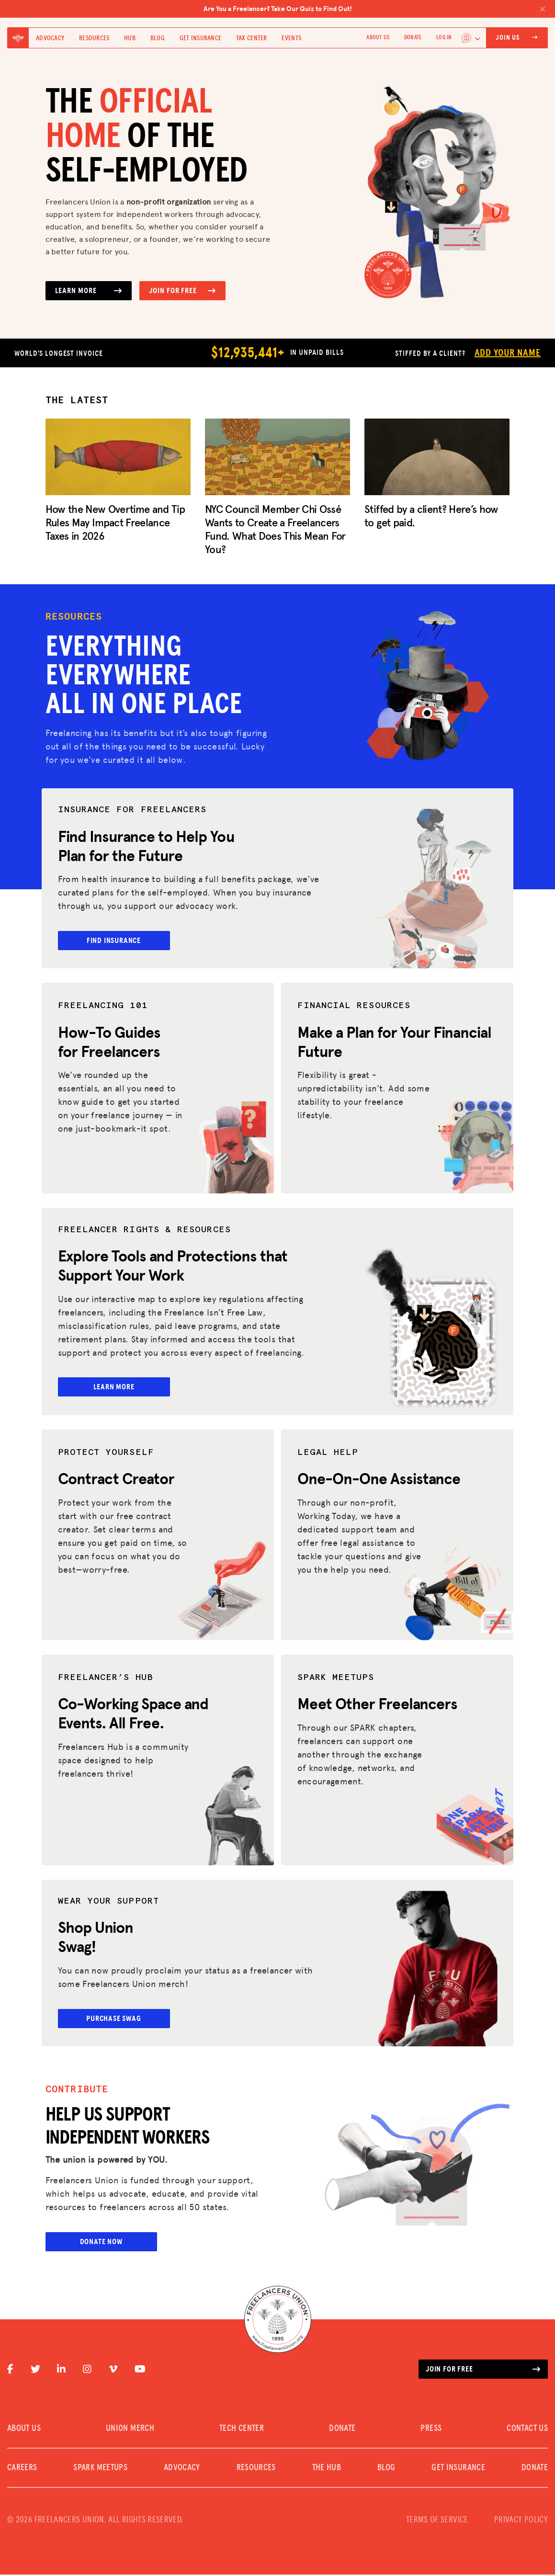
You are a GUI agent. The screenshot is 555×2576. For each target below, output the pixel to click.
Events (291, 38)
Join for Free (182, 290)
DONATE (412, 38)
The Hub (326, 2469)
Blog (157, 38)
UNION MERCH (130, 2430)
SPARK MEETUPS (100, 2469)
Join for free (483, 2370)
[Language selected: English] (471, 38)
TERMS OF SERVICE (437, 2521)
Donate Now (101, 2243)
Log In (444, 38)
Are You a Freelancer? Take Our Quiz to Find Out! (375, 8)
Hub (130, 38)
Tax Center (251, 38)
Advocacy (50, 38)
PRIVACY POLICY (521, 2521)
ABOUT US (377, 38)
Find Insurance (120, 940)
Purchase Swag (120, 2019)
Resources (94, 38)
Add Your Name (508, 353)
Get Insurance (201, 38)
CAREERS (22, 2469)
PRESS (431, 2430)
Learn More (88, 290)
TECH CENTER (241, 2430)
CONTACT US (527, 2430)
